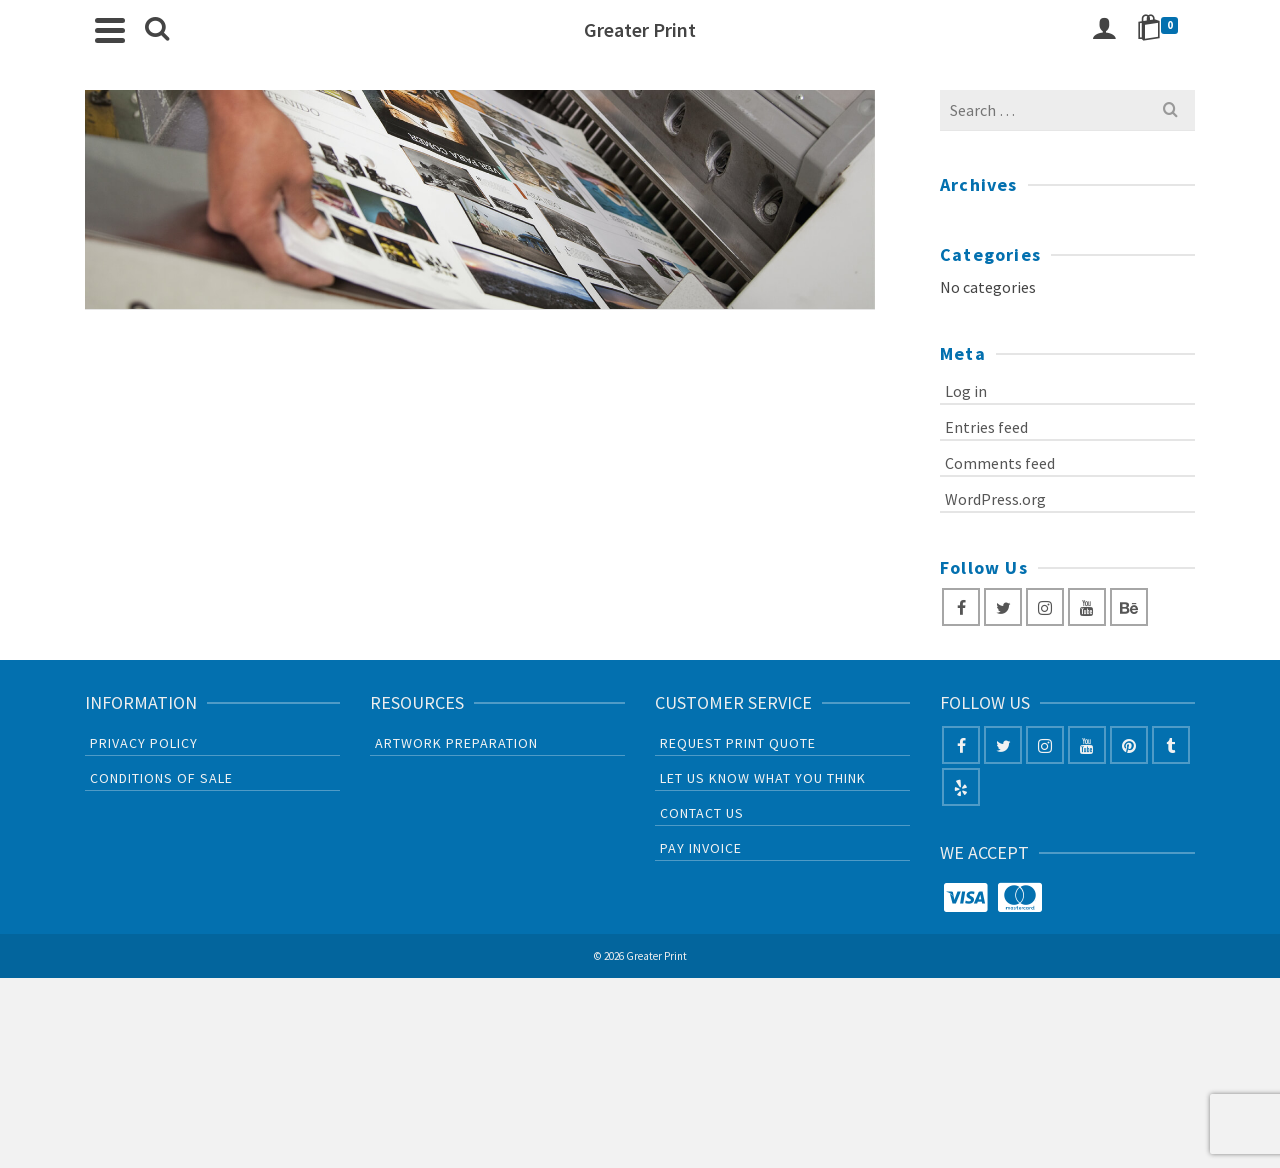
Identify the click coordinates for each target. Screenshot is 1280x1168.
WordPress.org (995, 499)
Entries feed (986, 427)
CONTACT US (702, 813)
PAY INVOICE (701, 848)
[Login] (1104, 30)
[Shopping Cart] (1161, 30)
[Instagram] (1045, 607)
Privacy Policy (144, 743)
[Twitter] (1003, 607)
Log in (966, 391)
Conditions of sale (161, 778)
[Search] (157, 30)
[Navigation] (110, 30)
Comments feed (1000, 463)
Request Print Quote (738, 743)
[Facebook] (961, 607)
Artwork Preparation (456, 743)
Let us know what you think (763, 778)
